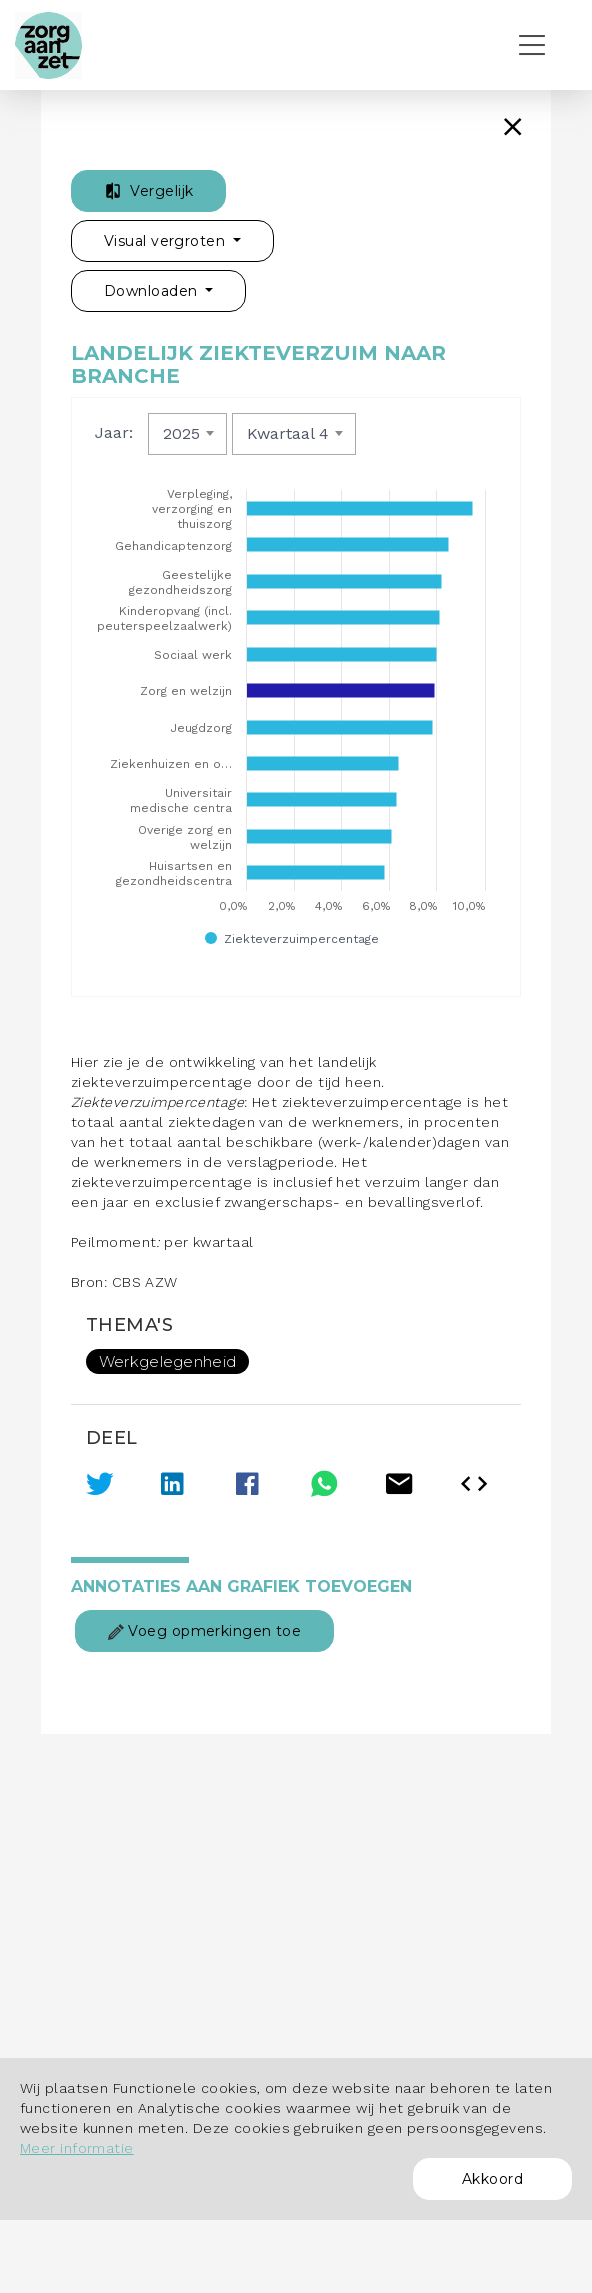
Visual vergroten (166, 241)
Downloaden (153, 291)
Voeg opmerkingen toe (204, 1631)
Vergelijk (148, 191)
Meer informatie (77, 2148)
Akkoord (492, 2179)
